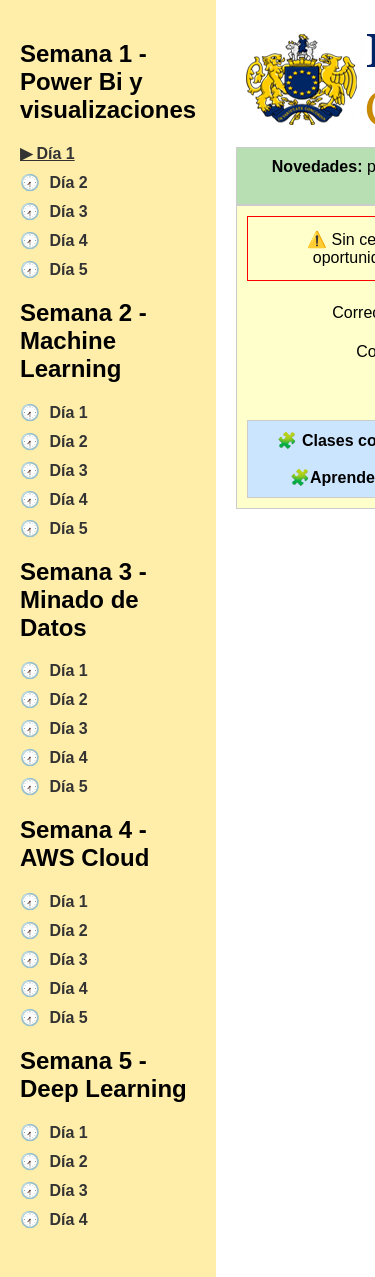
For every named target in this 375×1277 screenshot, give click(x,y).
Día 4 (66, 240)
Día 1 (66, 412)
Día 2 (66, 182)
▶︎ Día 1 (47, 153)
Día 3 (66, 211)
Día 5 (66, 269)
